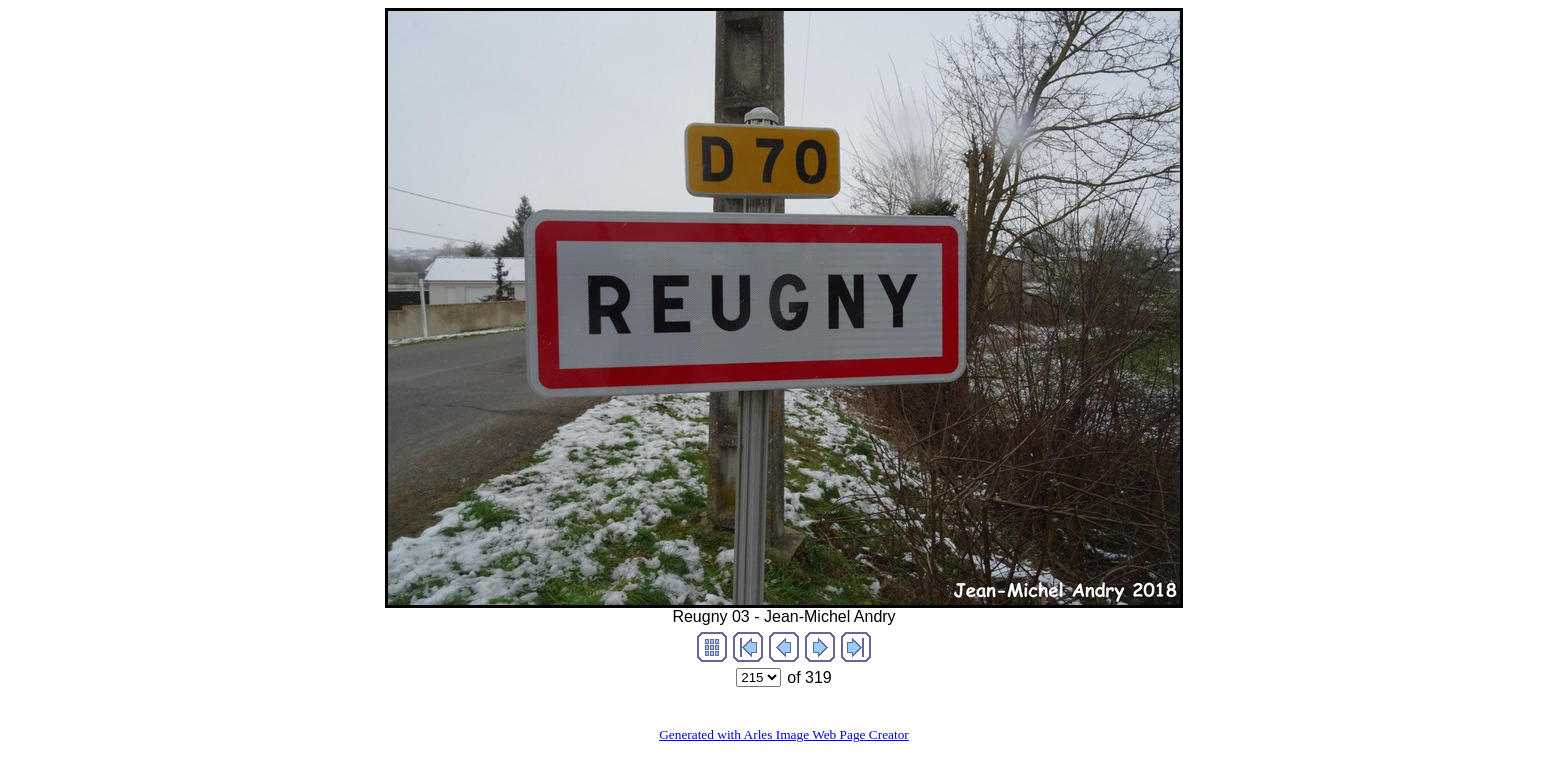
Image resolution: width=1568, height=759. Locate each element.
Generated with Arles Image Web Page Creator (784, 734)
